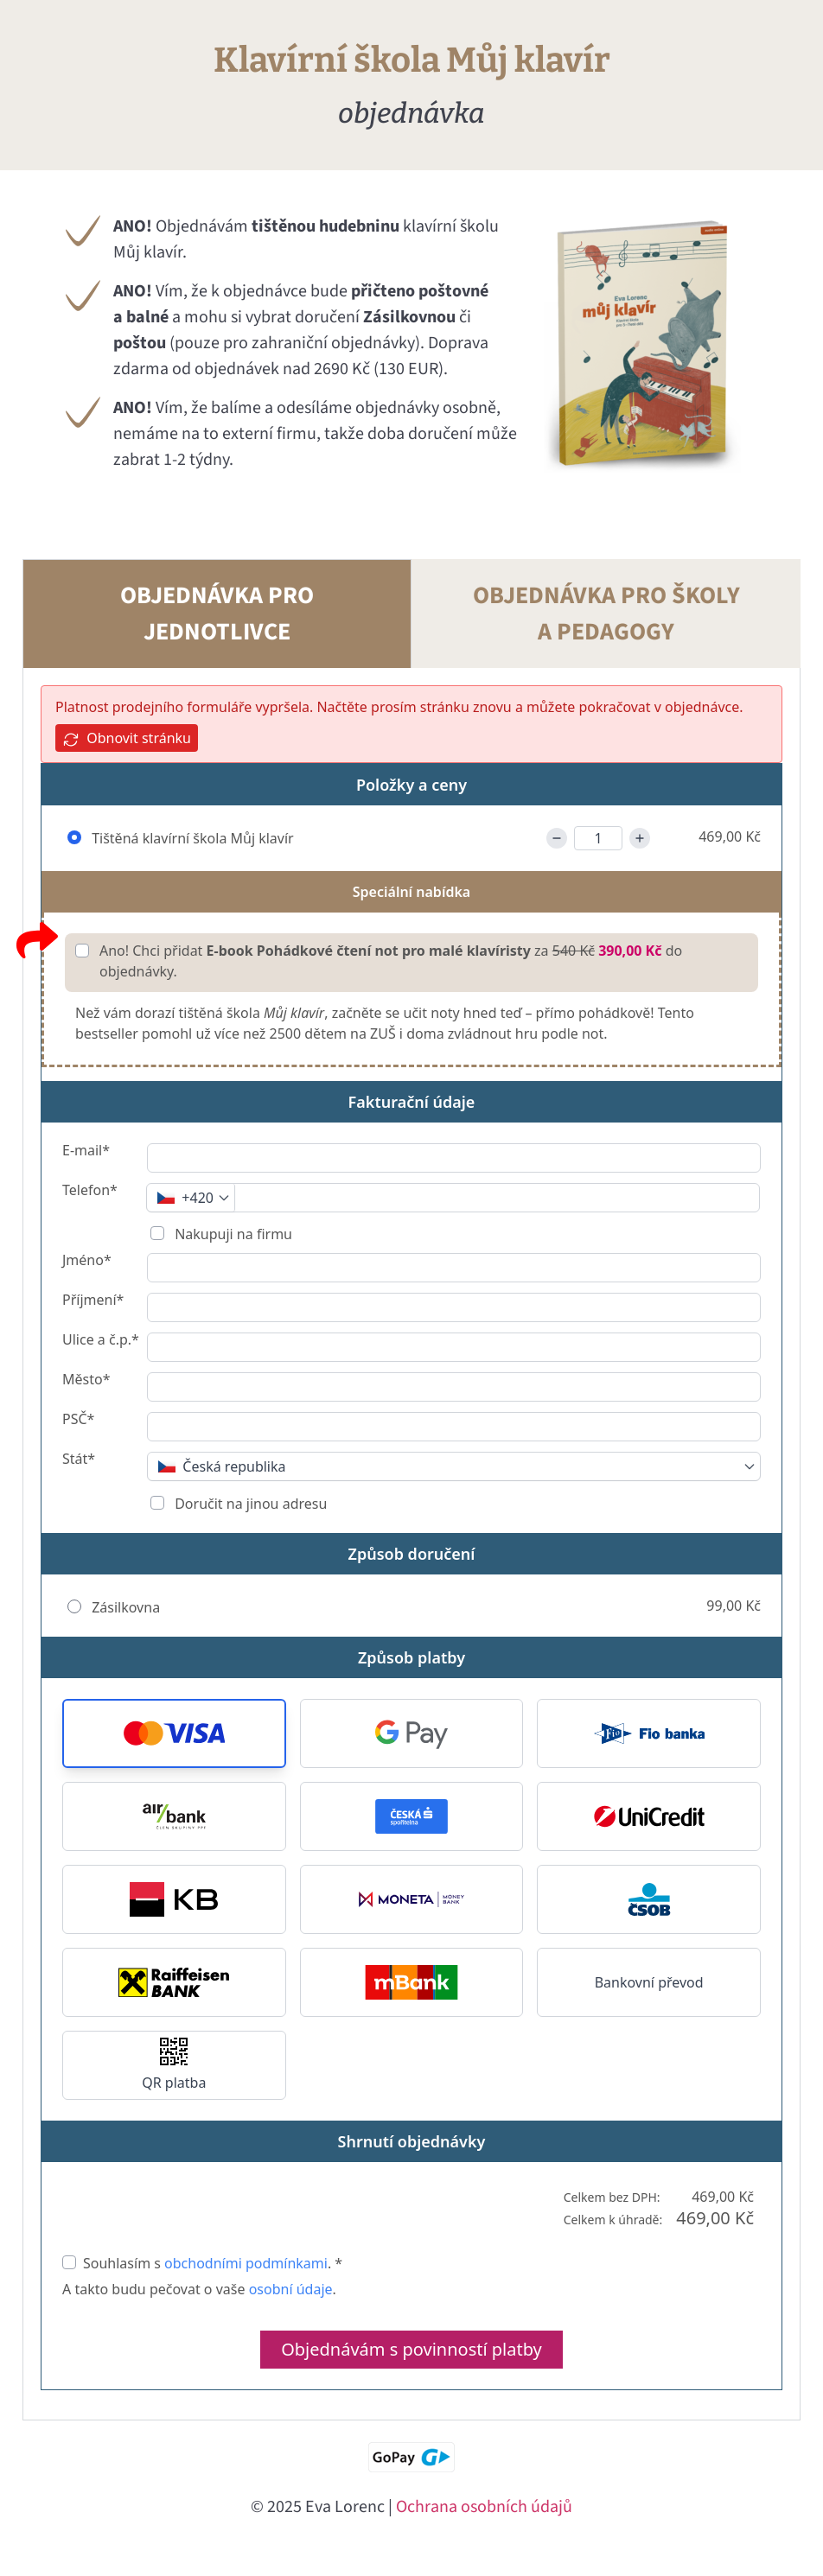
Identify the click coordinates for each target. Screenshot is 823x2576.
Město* (86, 1380)
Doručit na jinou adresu (249, 1503)
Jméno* (87, 1261)
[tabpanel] (411, 1544)
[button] (174, 1733)
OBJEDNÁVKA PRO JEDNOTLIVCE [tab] (217, 613)
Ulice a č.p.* (100, 1341)
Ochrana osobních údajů (484, 2507)
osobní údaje (291, 2289)
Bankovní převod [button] (649, 1982)
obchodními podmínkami (246, 2263)
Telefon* (90, 1191)
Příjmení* (93, 1301)
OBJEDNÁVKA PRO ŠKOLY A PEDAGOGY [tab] (606, 613)
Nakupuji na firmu (231, 1233)
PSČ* (78, 1420)
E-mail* (86, 1151)
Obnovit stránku (126, 738)
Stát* (78, 1460)
